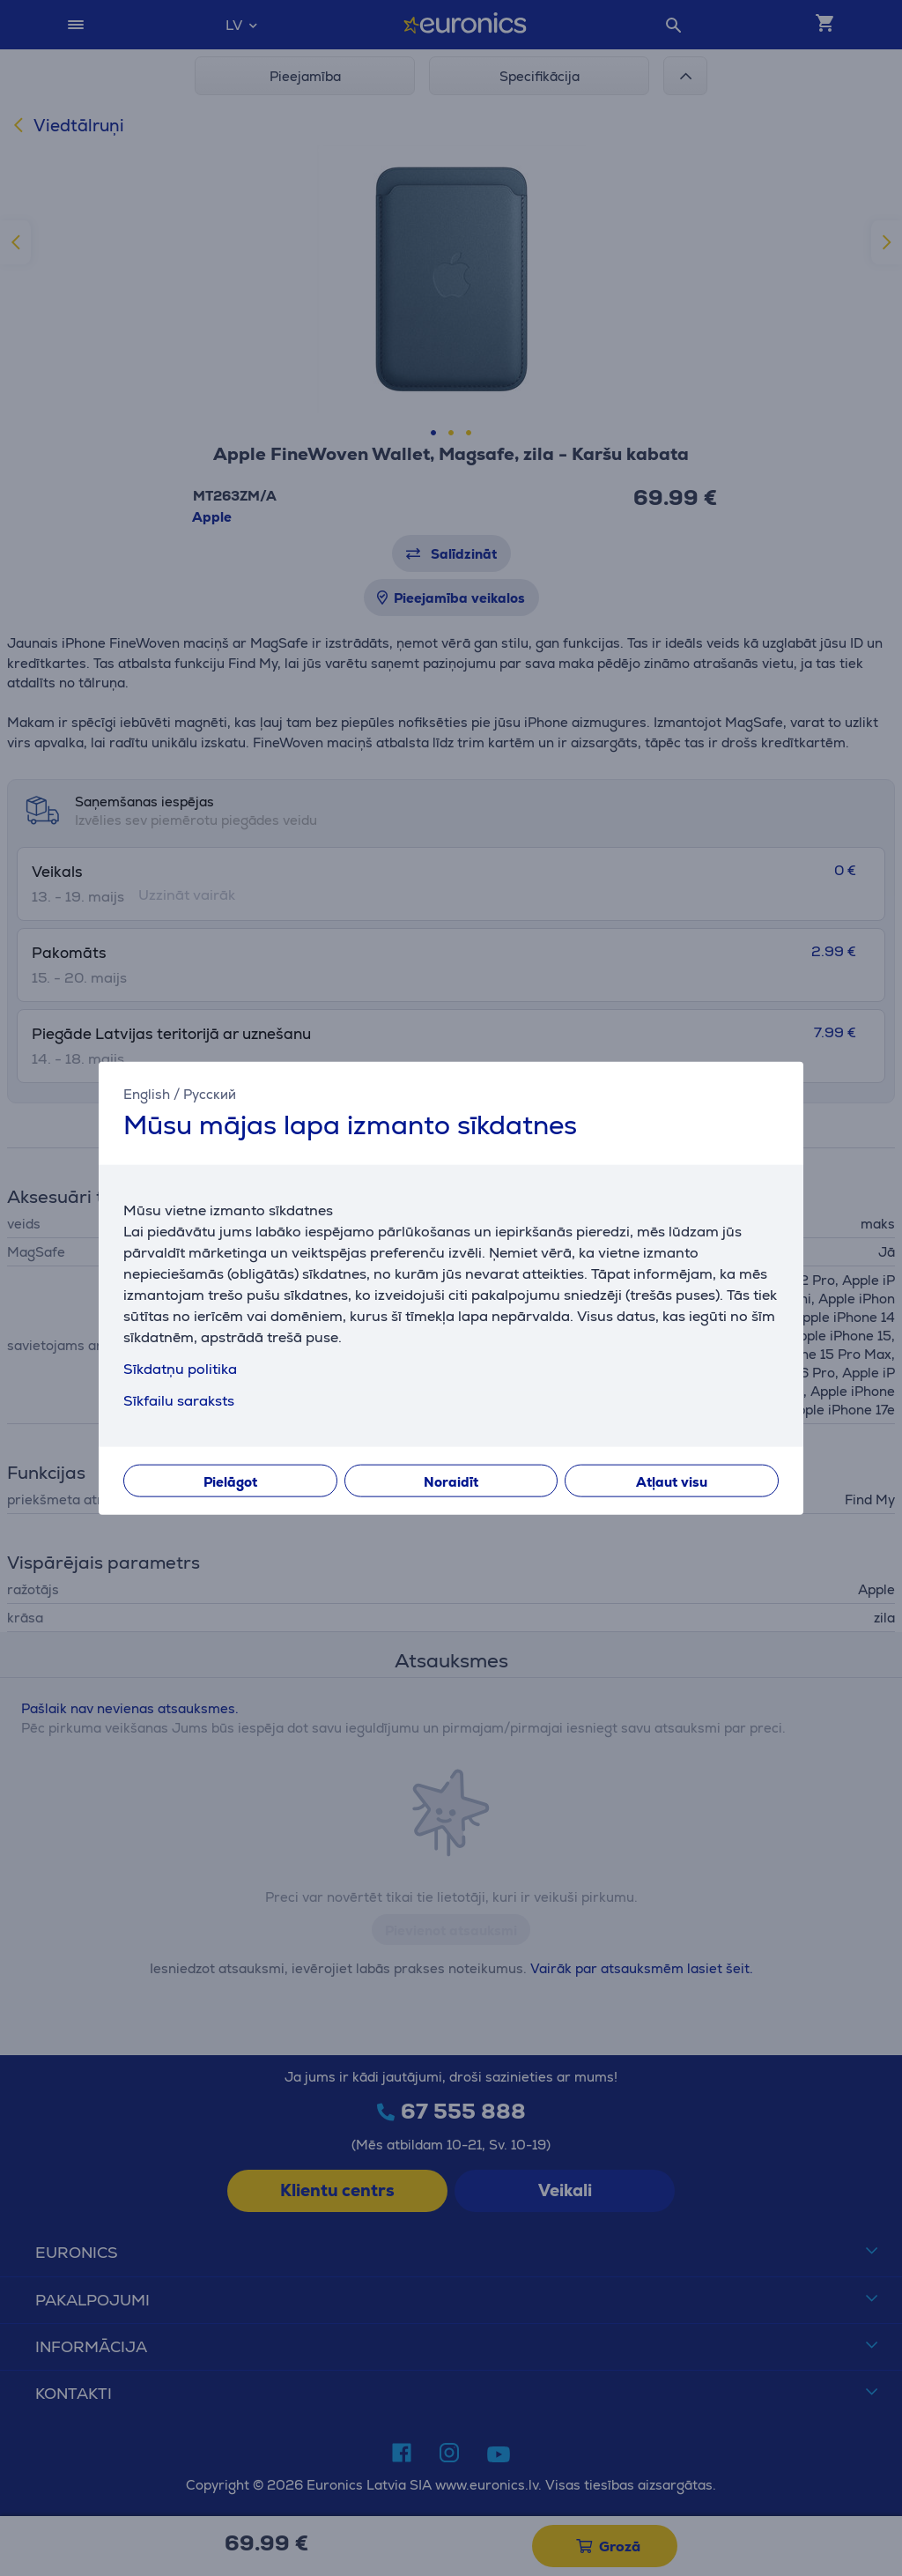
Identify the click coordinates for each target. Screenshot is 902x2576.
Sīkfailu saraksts (178, 1401)
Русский (209, 1093)
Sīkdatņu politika (180, 1369)
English (146, 1093)
